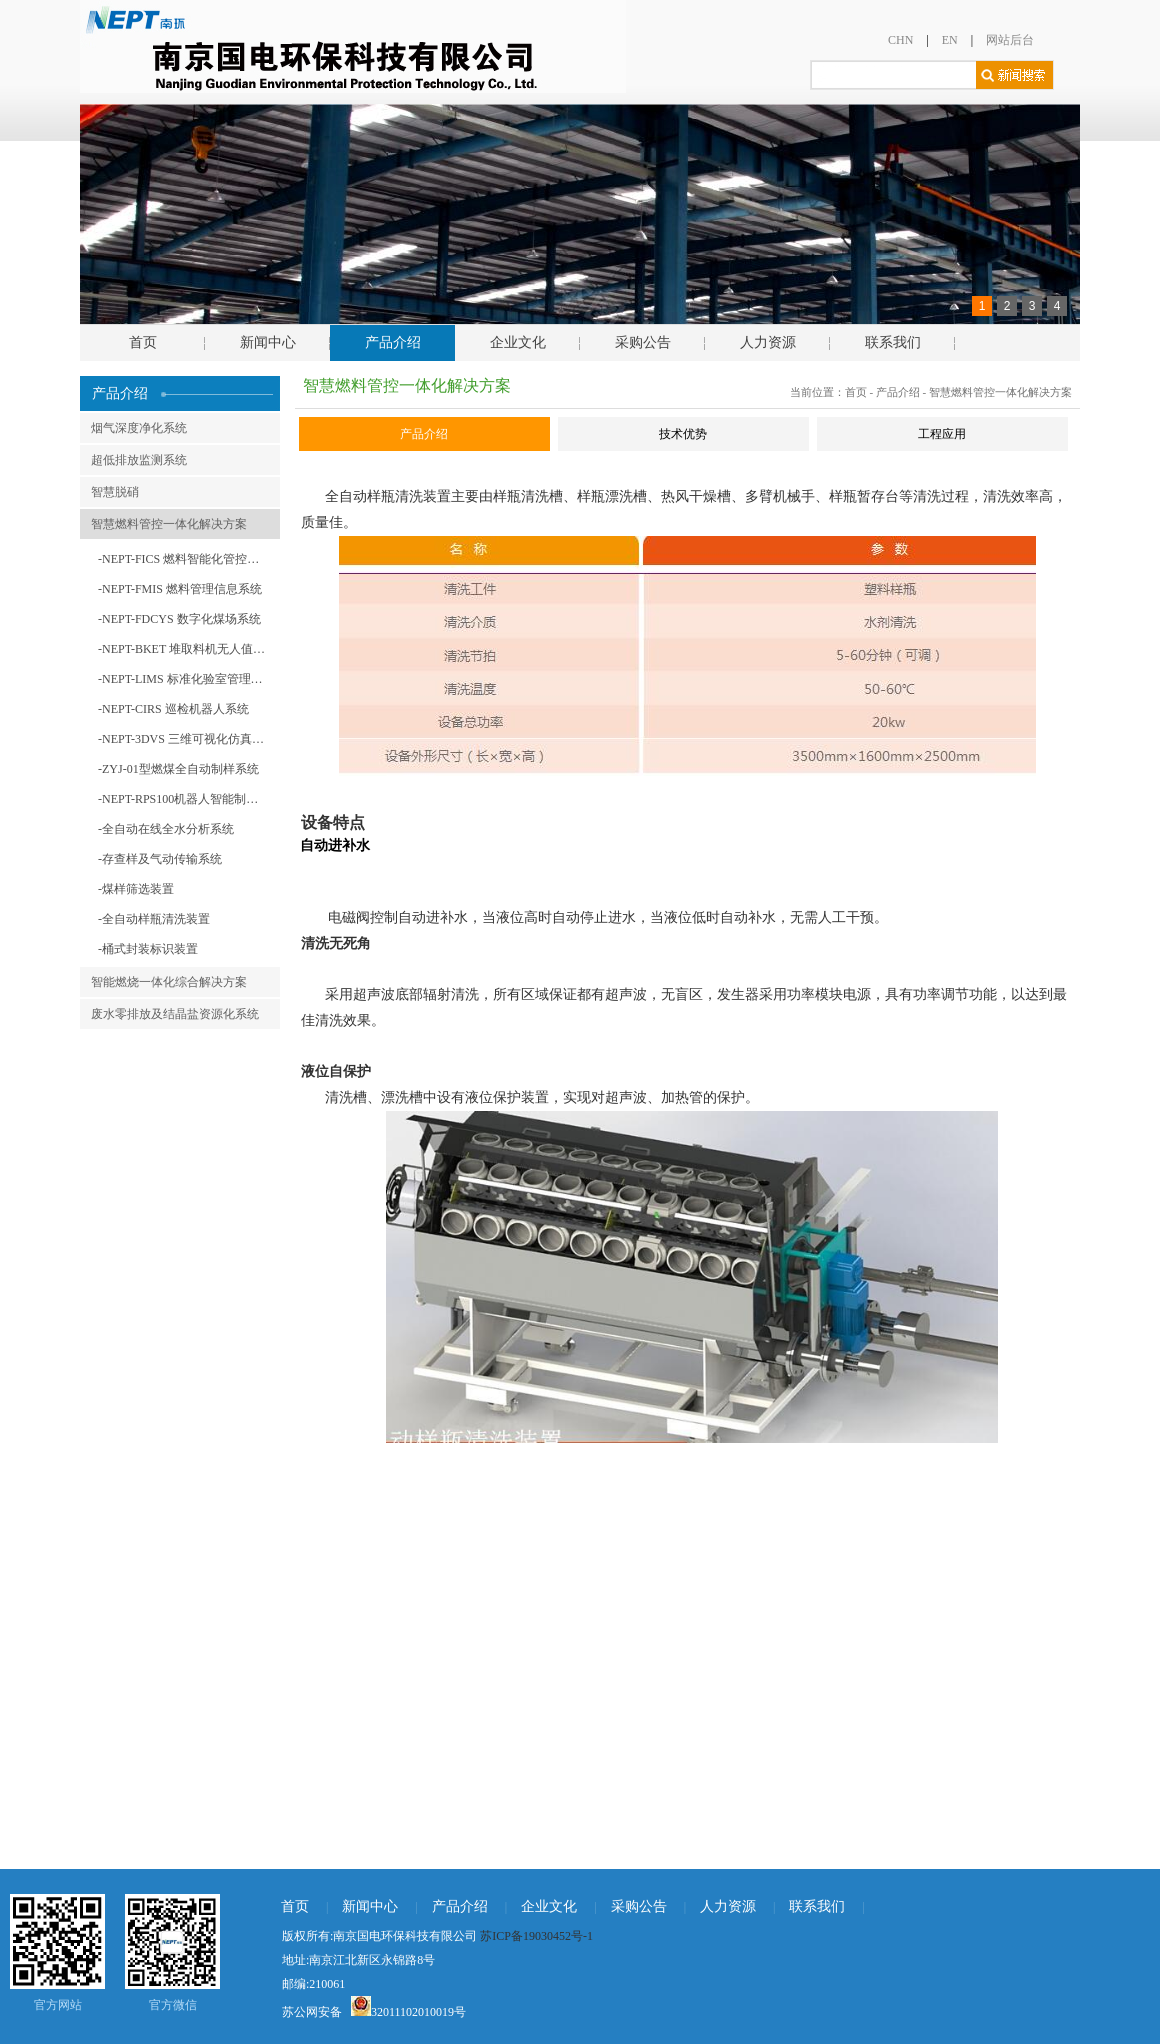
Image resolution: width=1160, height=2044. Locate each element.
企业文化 (518, 342)
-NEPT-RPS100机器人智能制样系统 (189, 799)
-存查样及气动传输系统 (160, 859)
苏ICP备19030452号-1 (536, 1936)
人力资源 (768, 342)
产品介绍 (393, 342)
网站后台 (1010, 40)
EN (950, 40)
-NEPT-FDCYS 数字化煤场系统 (179, 619)
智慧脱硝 (115, 492)
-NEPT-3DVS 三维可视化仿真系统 (187, 739)
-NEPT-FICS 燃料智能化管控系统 (184, 559)
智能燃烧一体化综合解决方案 (169, 982)
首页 (143, 342)
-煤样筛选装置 (136, 889)
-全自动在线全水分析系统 (166, 829)
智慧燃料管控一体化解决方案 (169, 524)
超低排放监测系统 (139, 460)
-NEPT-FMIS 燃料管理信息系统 (180, 589)
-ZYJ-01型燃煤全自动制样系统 (178, 769)
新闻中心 (268, 342)
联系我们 (893, 342)
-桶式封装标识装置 (148, 949)
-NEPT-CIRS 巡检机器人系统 (173, 709)
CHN (900, 40)
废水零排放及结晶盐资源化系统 (175, 1014)
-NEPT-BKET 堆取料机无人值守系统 (189, 649)
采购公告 (643, 342)
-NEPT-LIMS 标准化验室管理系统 (186, 679)
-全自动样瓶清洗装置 (154, 919)
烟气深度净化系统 (139, 428)
